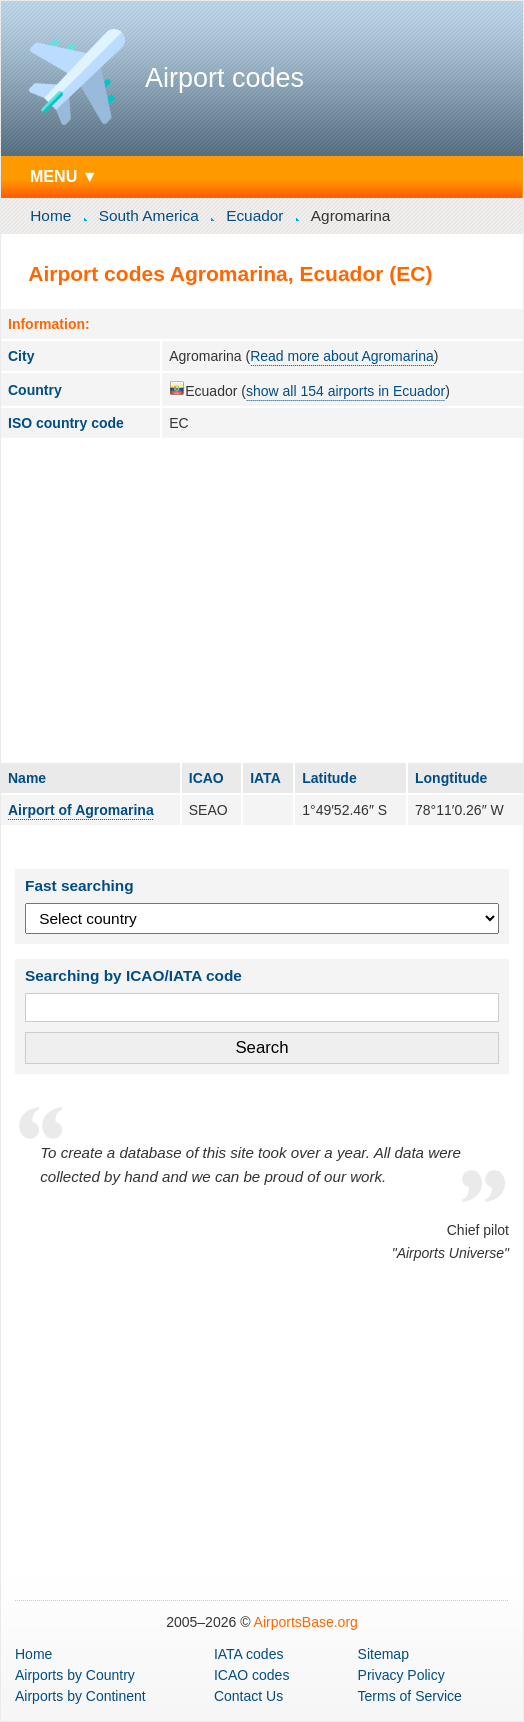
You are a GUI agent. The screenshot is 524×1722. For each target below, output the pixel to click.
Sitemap (383, 1654)
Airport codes (224, 78)
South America (149, 215)
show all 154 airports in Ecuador (345, 391)
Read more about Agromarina (342, 356)
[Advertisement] (262, 600)
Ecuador (254, 215)
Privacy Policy (401, 1675)
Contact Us (248, 1696)
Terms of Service (410, 1696)
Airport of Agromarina (81, 810)
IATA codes (249, 1654)
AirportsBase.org (306, 1622)
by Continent (80, 1696)
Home (50, 215)
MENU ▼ (64, 176)
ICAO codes (251, 1675)
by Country (75, 1675)
